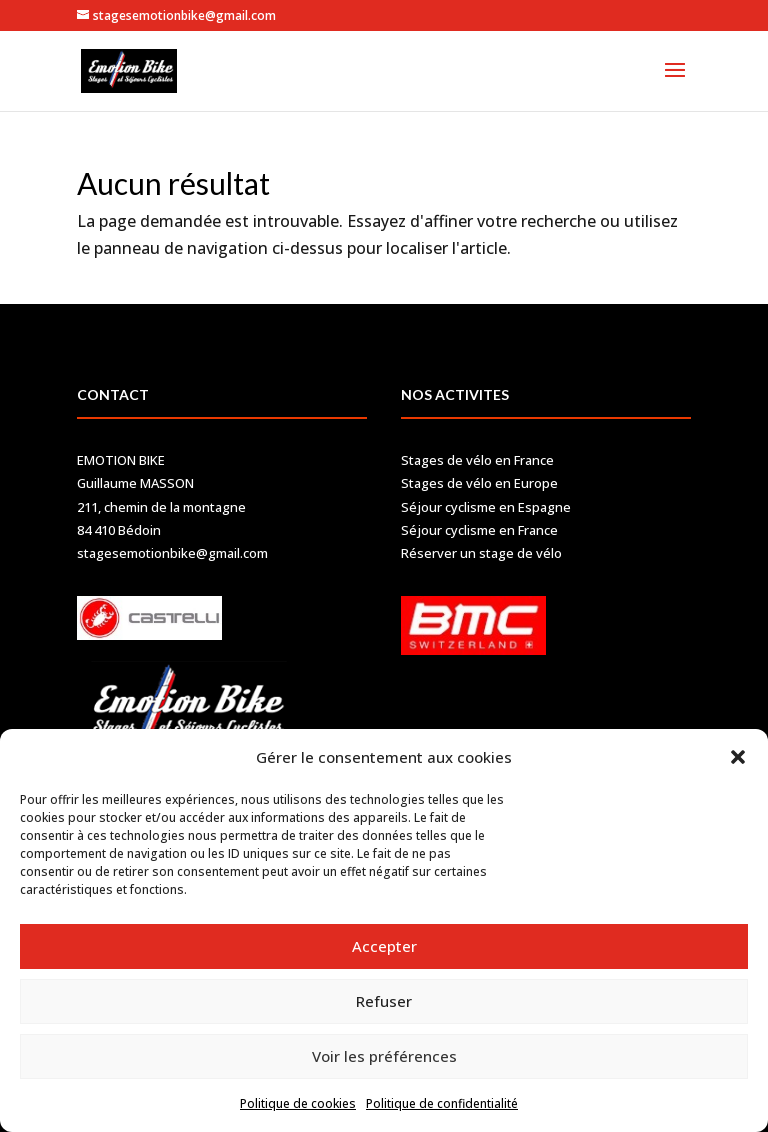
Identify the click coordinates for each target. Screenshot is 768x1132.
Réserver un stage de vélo (481, 553)
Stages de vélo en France (477, 460)
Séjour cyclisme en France (479, 530)
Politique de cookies (298, 1103)
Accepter (384, 946)
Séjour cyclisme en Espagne (486, 507)
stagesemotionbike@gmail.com (172, 553)
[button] (738, 757)
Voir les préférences (384, 1056)
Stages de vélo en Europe (479, 483)
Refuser (384, 1001)
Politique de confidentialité (442, 1103)
